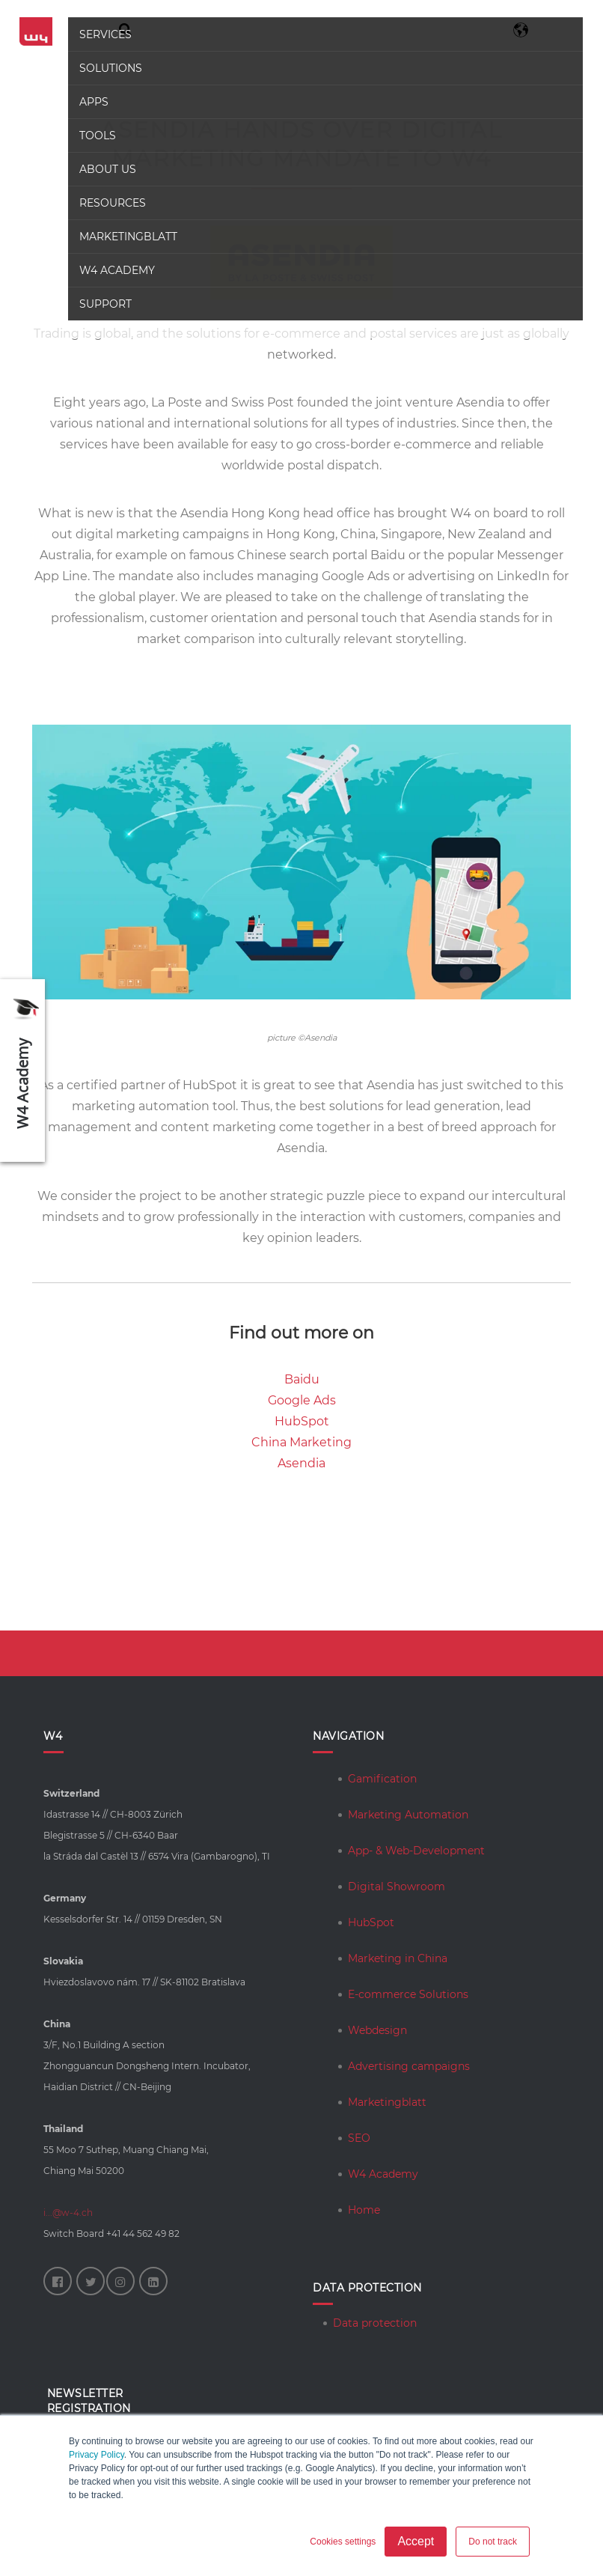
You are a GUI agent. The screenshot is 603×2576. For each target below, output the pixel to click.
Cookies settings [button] (343, 2541)
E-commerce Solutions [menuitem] (408, 1994)
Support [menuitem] (105, 304)
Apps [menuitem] (93, 102)
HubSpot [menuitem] (371, 1922)
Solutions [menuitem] (110, 68)
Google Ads (302, 1400)
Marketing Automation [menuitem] (408, 1814)
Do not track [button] (492, 2541)
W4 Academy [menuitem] (116, 270)
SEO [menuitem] (359, 2138)
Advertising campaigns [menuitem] (409, 2066)
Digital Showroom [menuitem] (396, 1886)
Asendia (301, 1463)
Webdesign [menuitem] (377, 2030)
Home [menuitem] (364, 2210)
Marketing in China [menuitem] (397, 1958)
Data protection (375, 2323)
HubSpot (302, 1421)
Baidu (301, 1379)
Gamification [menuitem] (382, 1778)
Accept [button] (415, 2541)
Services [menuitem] (105, 34)
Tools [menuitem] (97, 135)
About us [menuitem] (107, 169)
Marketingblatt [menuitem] (128, 236)
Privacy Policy (96, 2454)
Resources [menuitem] (112, 203)
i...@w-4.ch (68, 2212)
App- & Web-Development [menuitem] (416, 1850)
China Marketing (301, 1442)
